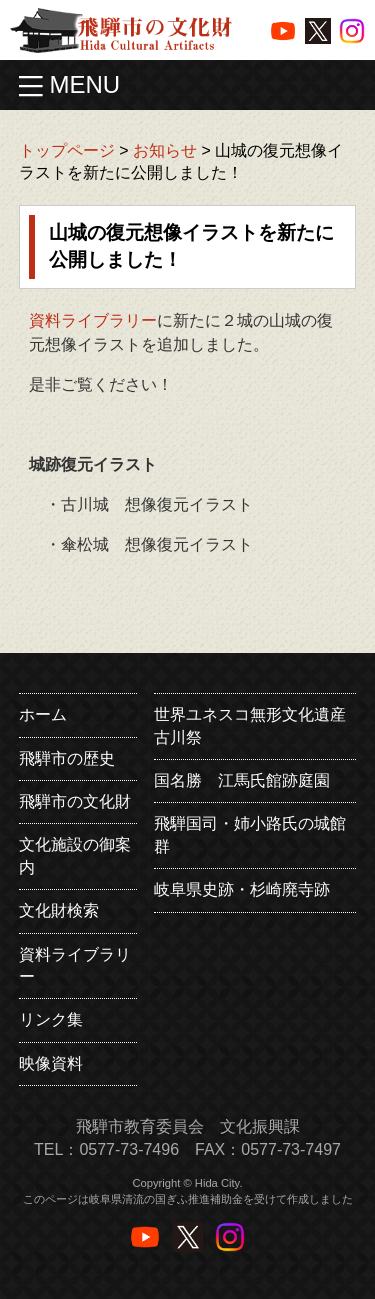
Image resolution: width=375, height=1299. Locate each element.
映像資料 (51, 1063)
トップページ (67, 150)
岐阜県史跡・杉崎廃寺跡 (242, 889)
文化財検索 (59, 910)
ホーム (43, 714)
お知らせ (165, 150)
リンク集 (51, 1019)
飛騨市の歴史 (67, 758)
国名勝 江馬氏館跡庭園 (242, 780)
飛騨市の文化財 (75, 801)
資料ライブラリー (93, 320)
